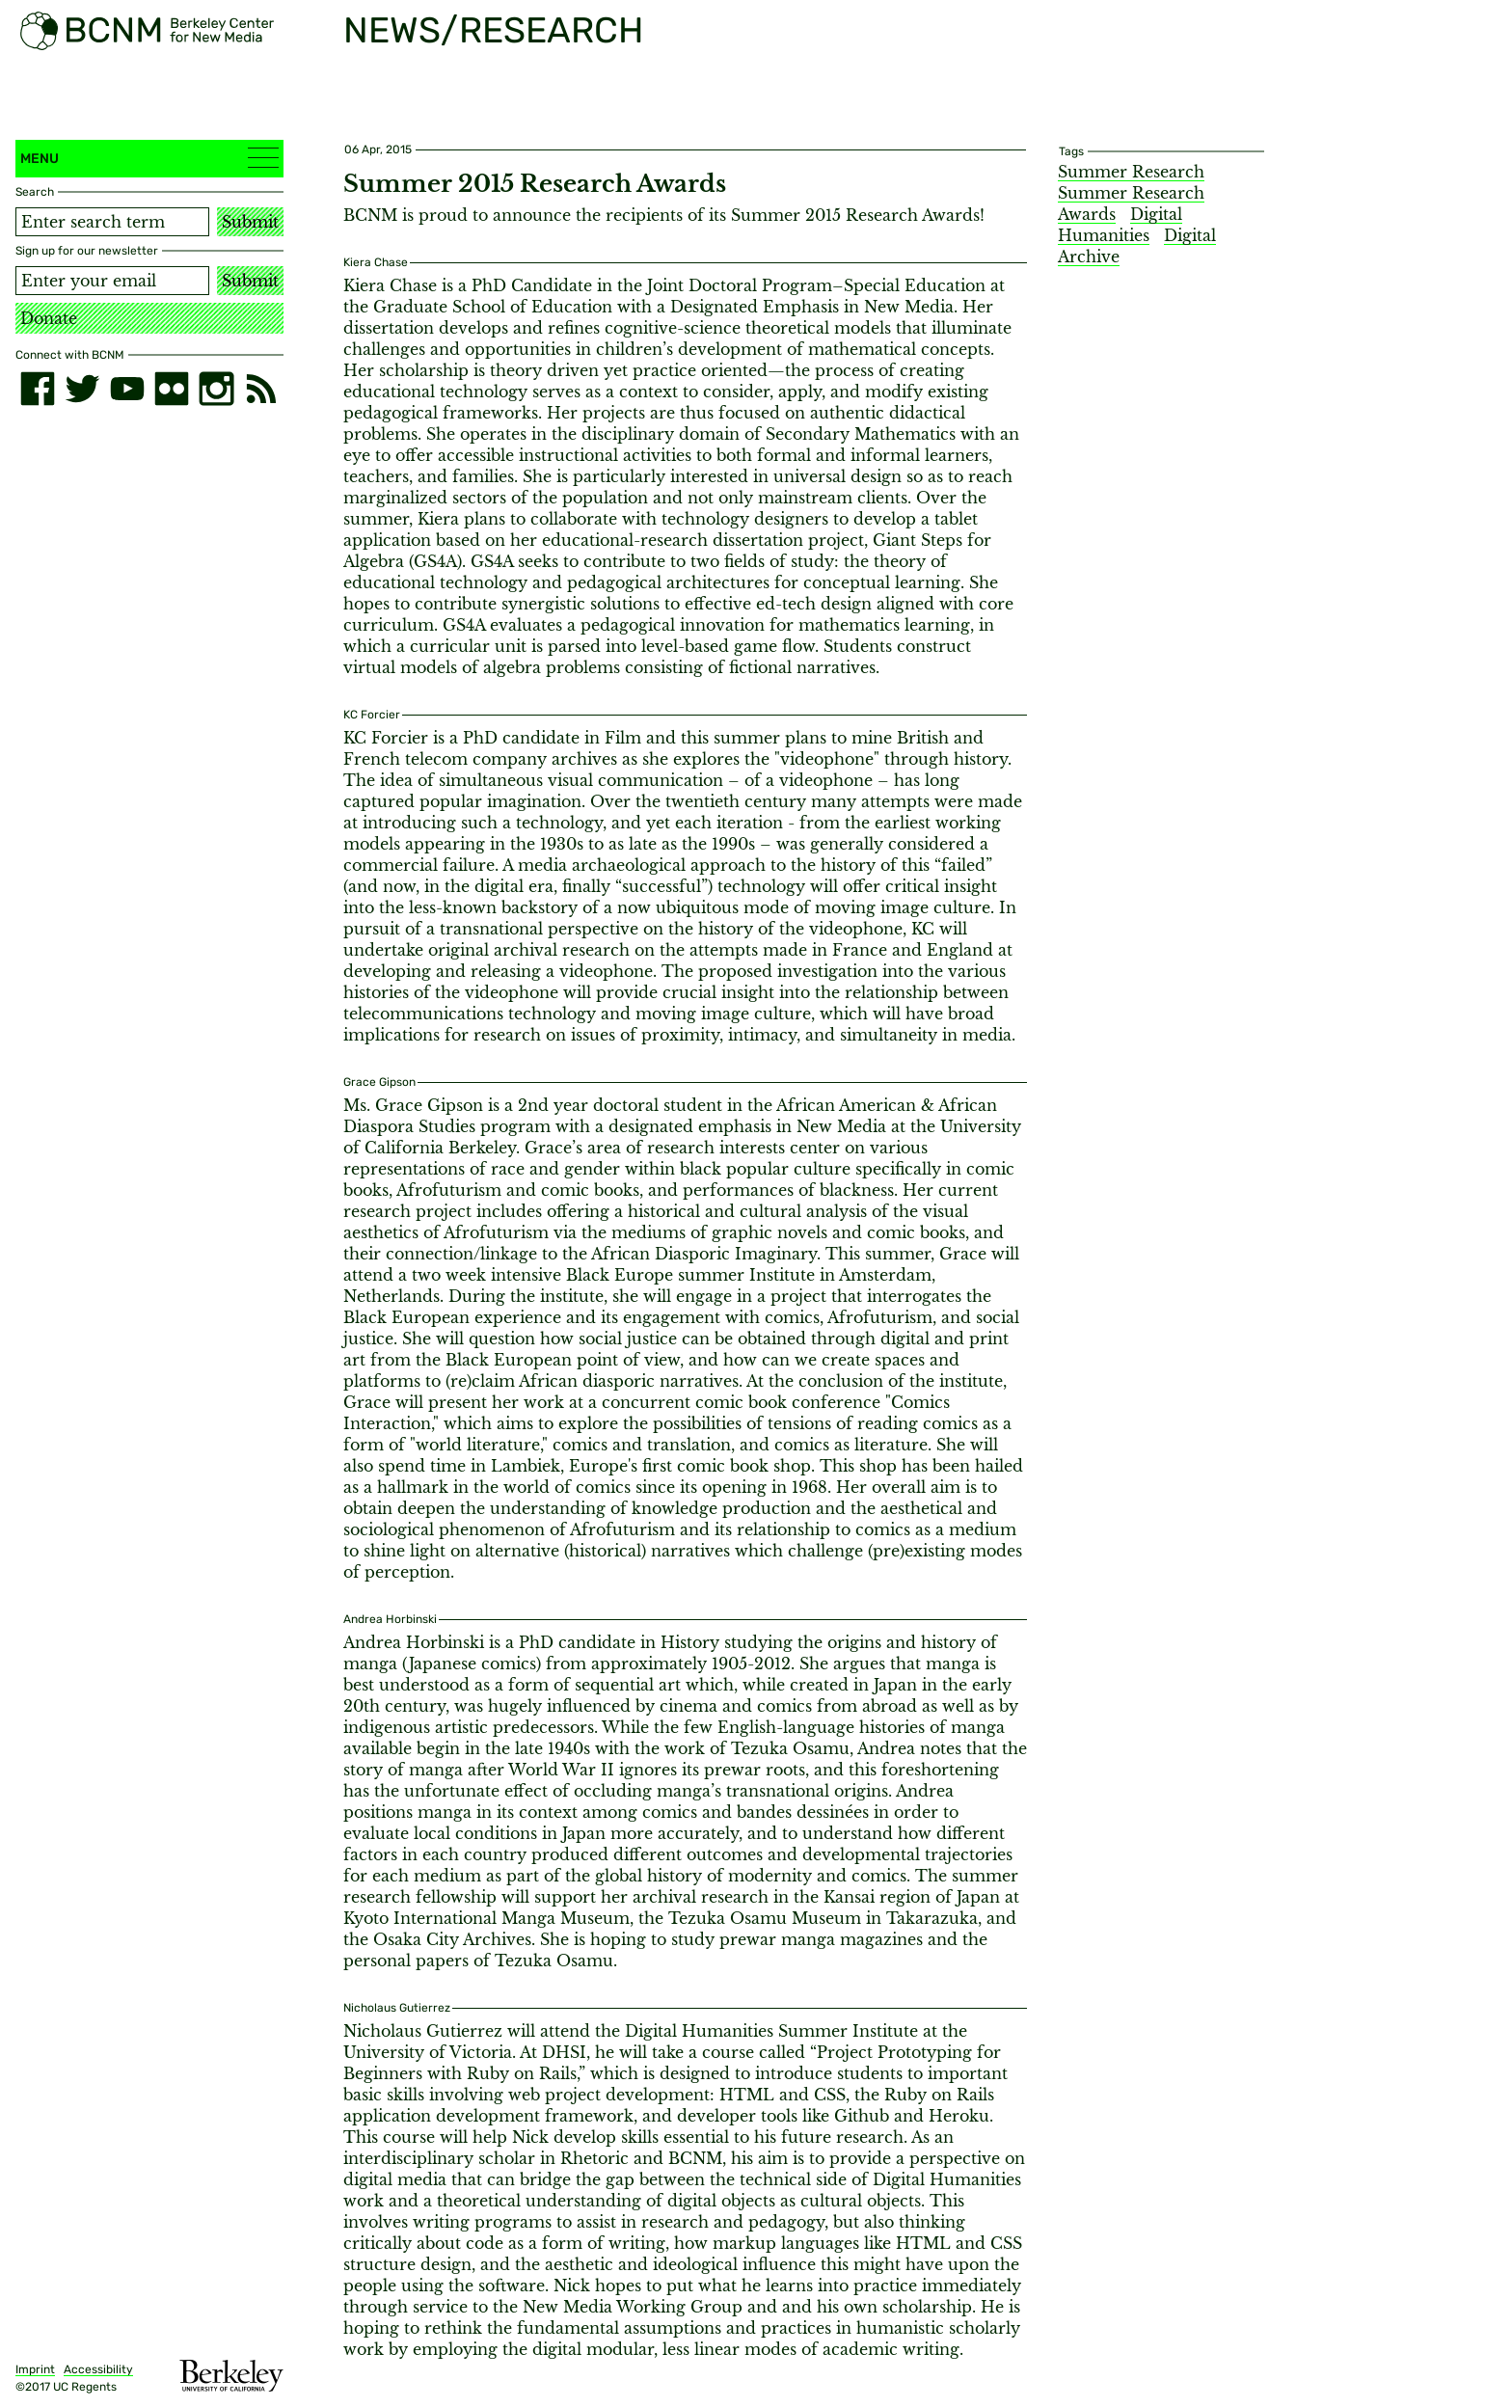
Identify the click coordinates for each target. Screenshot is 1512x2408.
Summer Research (1131, 171)
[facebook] (37, 388)
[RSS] (261, 388)
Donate (48, 318)
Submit (250, 221)
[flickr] (171, 388)
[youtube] (127, 388)
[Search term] (112, 221)
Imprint (35, 2369)
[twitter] (82, 388)
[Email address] (112, 280)
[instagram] (216, 388)
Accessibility (98, 2369)
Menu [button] (149, 158)
